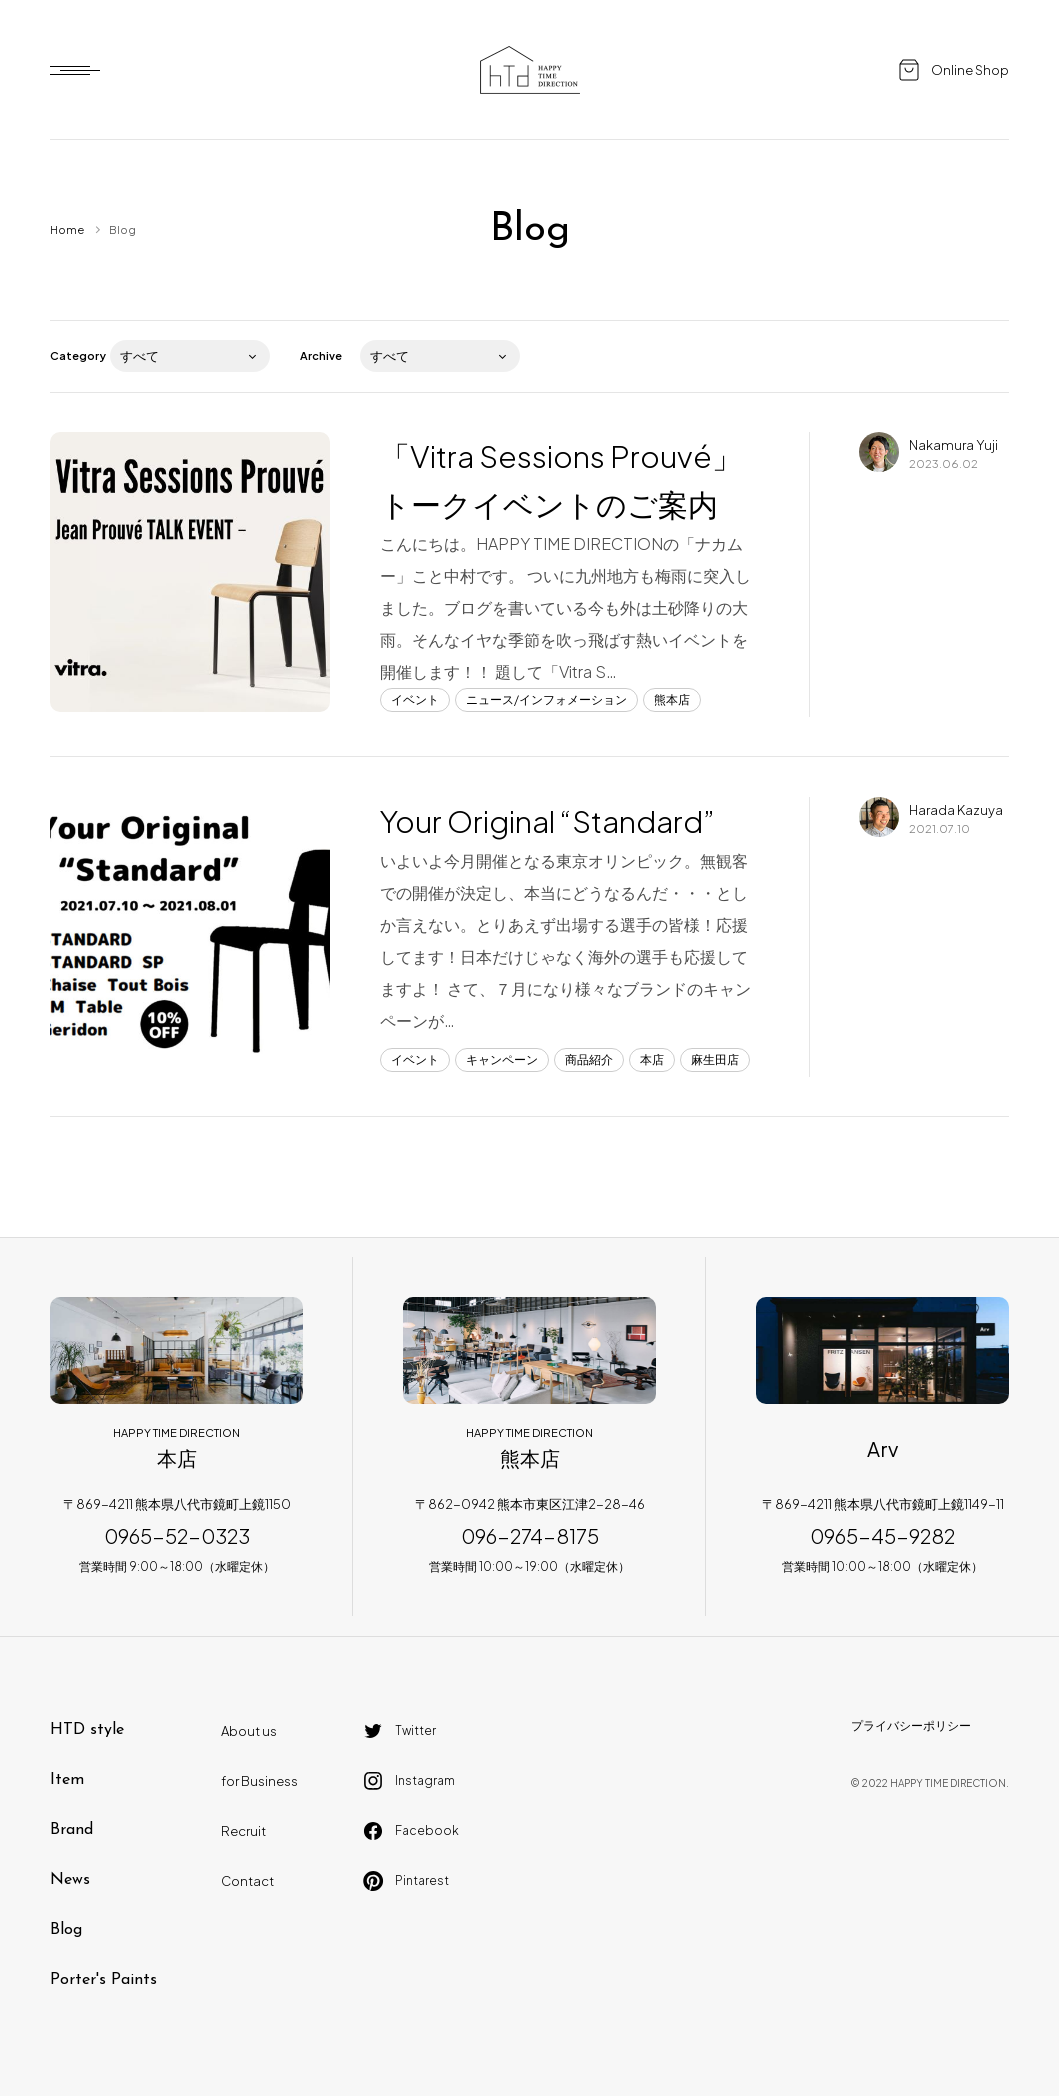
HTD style (87, 1730)
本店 (652, 1059)
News (70, 1880)
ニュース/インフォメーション (546, 699)
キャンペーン (502, 1059)
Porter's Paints (103, 1980)
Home (67, 229)
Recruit (243, 1831)
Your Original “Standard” (547, 821)
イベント (415, 699)
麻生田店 (715, 1059)
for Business (259, 1781)
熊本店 (672, 699)
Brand (71, 1830)
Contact (247, 1881)
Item (67, 1780)
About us (249, 1731)
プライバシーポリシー (911, 1725)
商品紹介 (589, 1059)
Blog (66, 1930)
